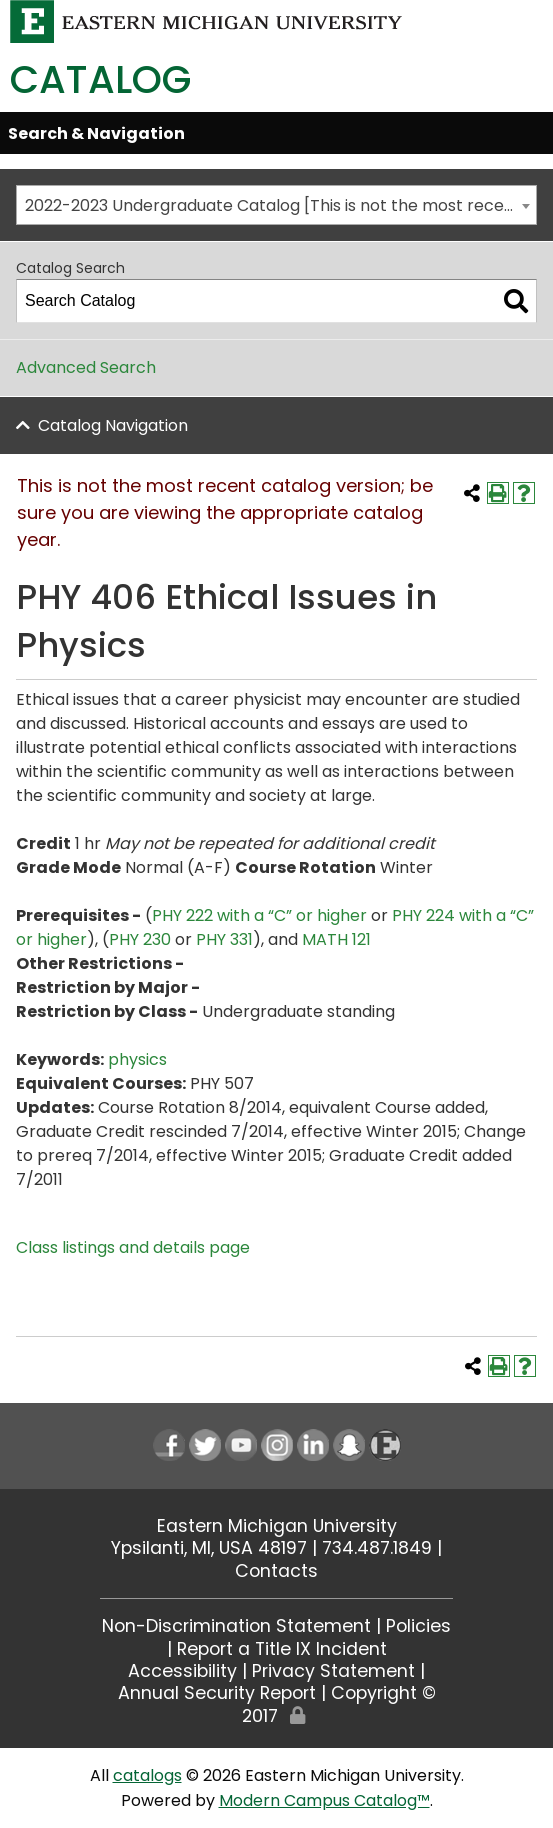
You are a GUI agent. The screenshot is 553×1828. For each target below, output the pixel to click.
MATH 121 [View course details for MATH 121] (336, 939)
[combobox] (276, 205)
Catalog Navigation (113, 425)
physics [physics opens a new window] (137, 1059)
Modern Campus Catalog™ (324, 1800)
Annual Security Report (217, 1693)
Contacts (276, 1571)
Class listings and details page (133, 1247)
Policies (418, 1626)
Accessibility (182, 1671)
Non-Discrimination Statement (236, 1626)
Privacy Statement (333, 1671)
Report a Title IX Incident (282, 1649)
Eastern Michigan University (277, 1526)
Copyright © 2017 (338, 1704)
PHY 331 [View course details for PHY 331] (224, 939)
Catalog (100, 79)
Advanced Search (86, 367)
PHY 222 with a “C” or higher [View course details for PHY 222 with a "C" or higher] (259, 915)
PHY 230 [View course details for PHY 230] (140, 939)
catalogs (147, 1775)
